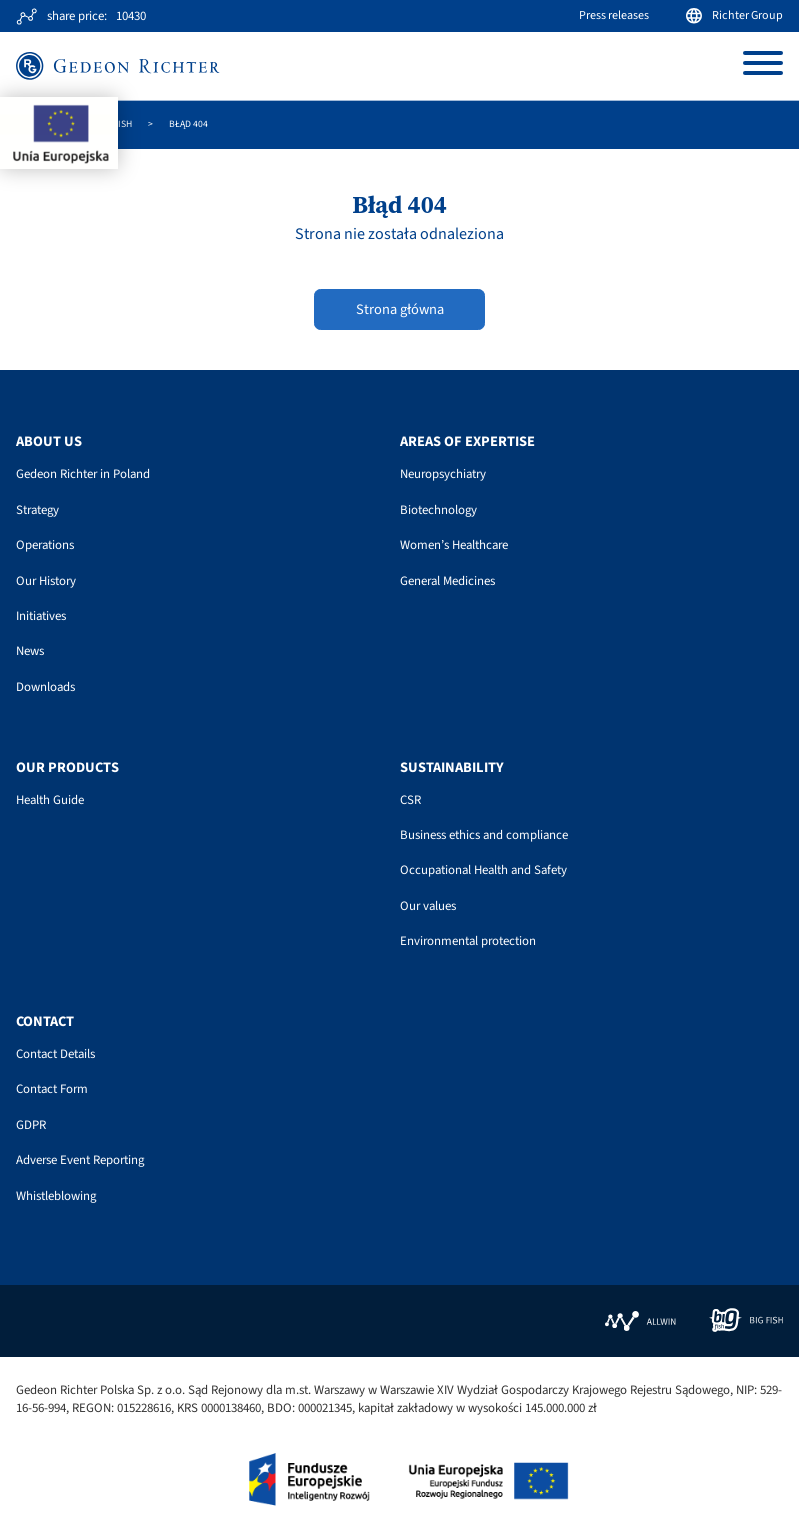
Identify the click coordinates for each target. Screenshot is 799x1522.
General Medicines (447, 581)
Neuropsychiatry (443, 474)
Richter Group (734, 15)
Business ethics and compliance (484, 835)
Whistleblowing (56, 1196)
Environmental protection (468, 941)
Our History (46, 581)
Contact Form (52, 1089)
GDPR (31, 1125)
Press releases (614, 15)
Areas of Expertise (467, 442)
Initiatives (41, 616)
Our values (428, 906)
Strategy (37, 510)
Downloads (45, 687)
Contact (45, 1022)
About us (49, 442)
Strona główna (400, 309)
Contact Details (55, 1054)
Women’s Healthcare (454, 545)
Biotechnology (438, 510)
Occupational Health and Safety (483, 870)
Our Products (67, 768)
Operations (45, 545)
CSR (410, 800)
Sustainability (452, 768)
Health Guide (50, 800)
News (30, 651)
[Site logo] (118, 65)
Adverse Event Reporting (80, 1160)
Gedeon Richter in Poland (83, 474)
